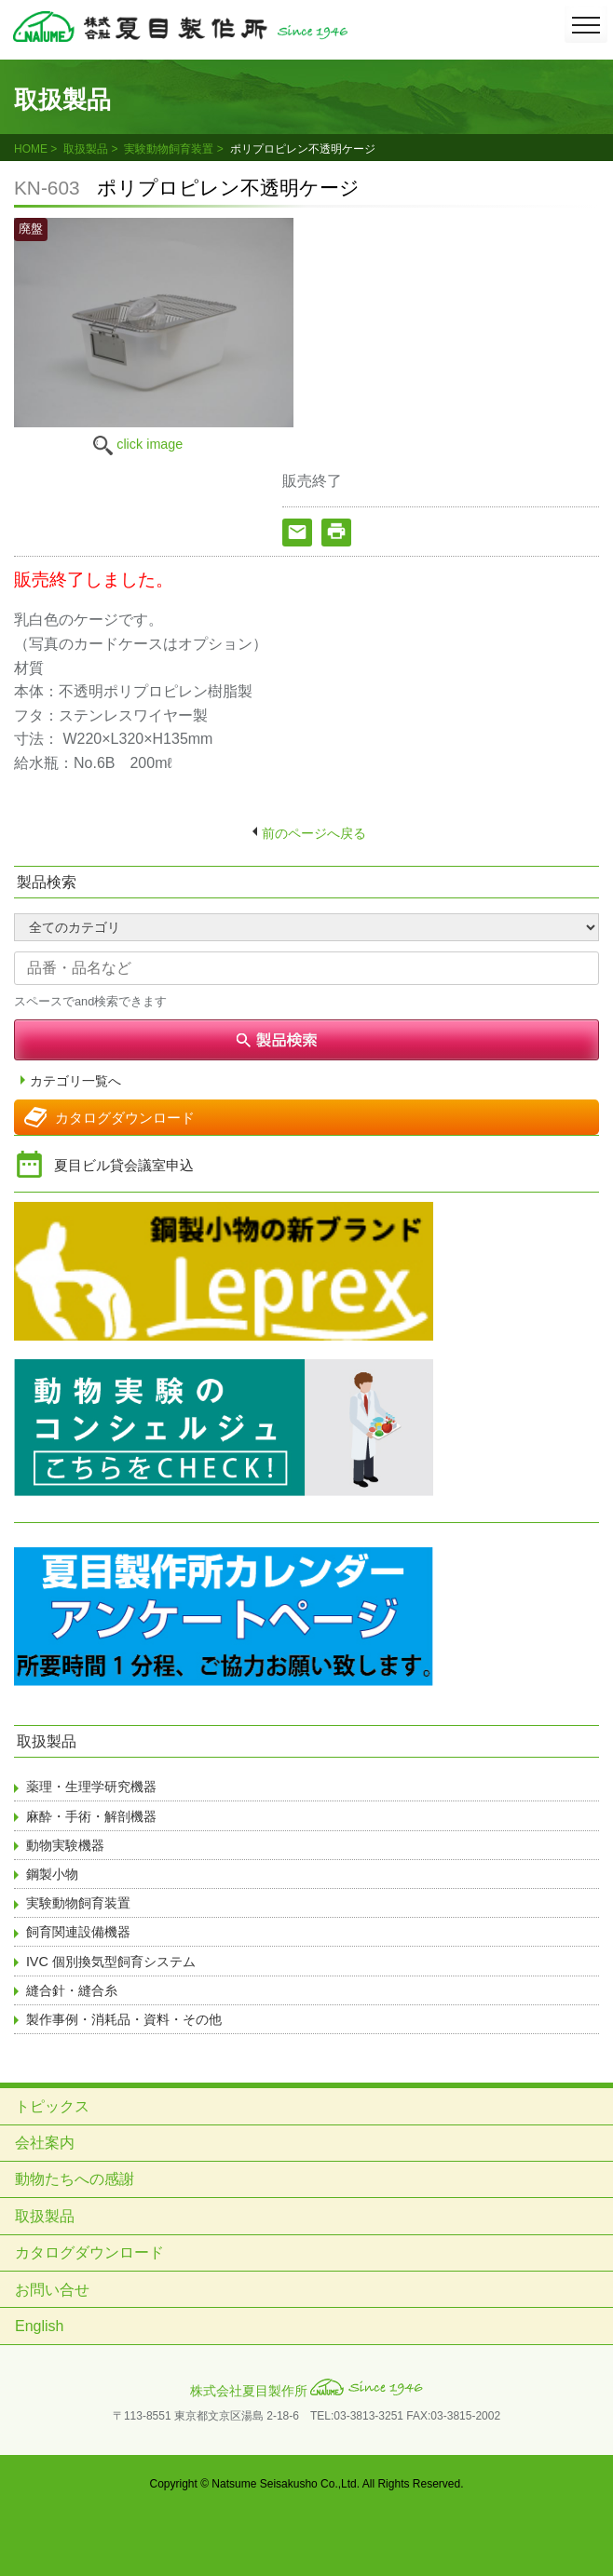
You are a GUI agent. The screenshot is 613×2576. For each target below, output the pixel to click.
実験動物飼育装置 (168, 148)
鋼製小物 (52, 1874)
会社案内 (45, 2143)
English (39, 2326)
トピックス (52, 2106)
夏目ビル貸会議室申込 (124, 1165)
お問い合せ (52, 2290)
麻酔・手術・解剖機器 (91, 1816)
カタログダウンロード (125, 1118)
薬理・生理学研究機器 (91, 1786)
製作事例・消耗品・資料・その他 (124, 2019)
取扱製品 (85, 148)
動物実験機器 (65, 1845)
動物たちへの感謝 (74, 2179)
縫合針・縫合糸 (71, 1990)
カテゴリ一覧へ (75, 1081)
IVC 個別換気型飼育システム (111, 1961)
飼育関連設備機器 (78, 1931)
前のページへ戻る (314, 833)
